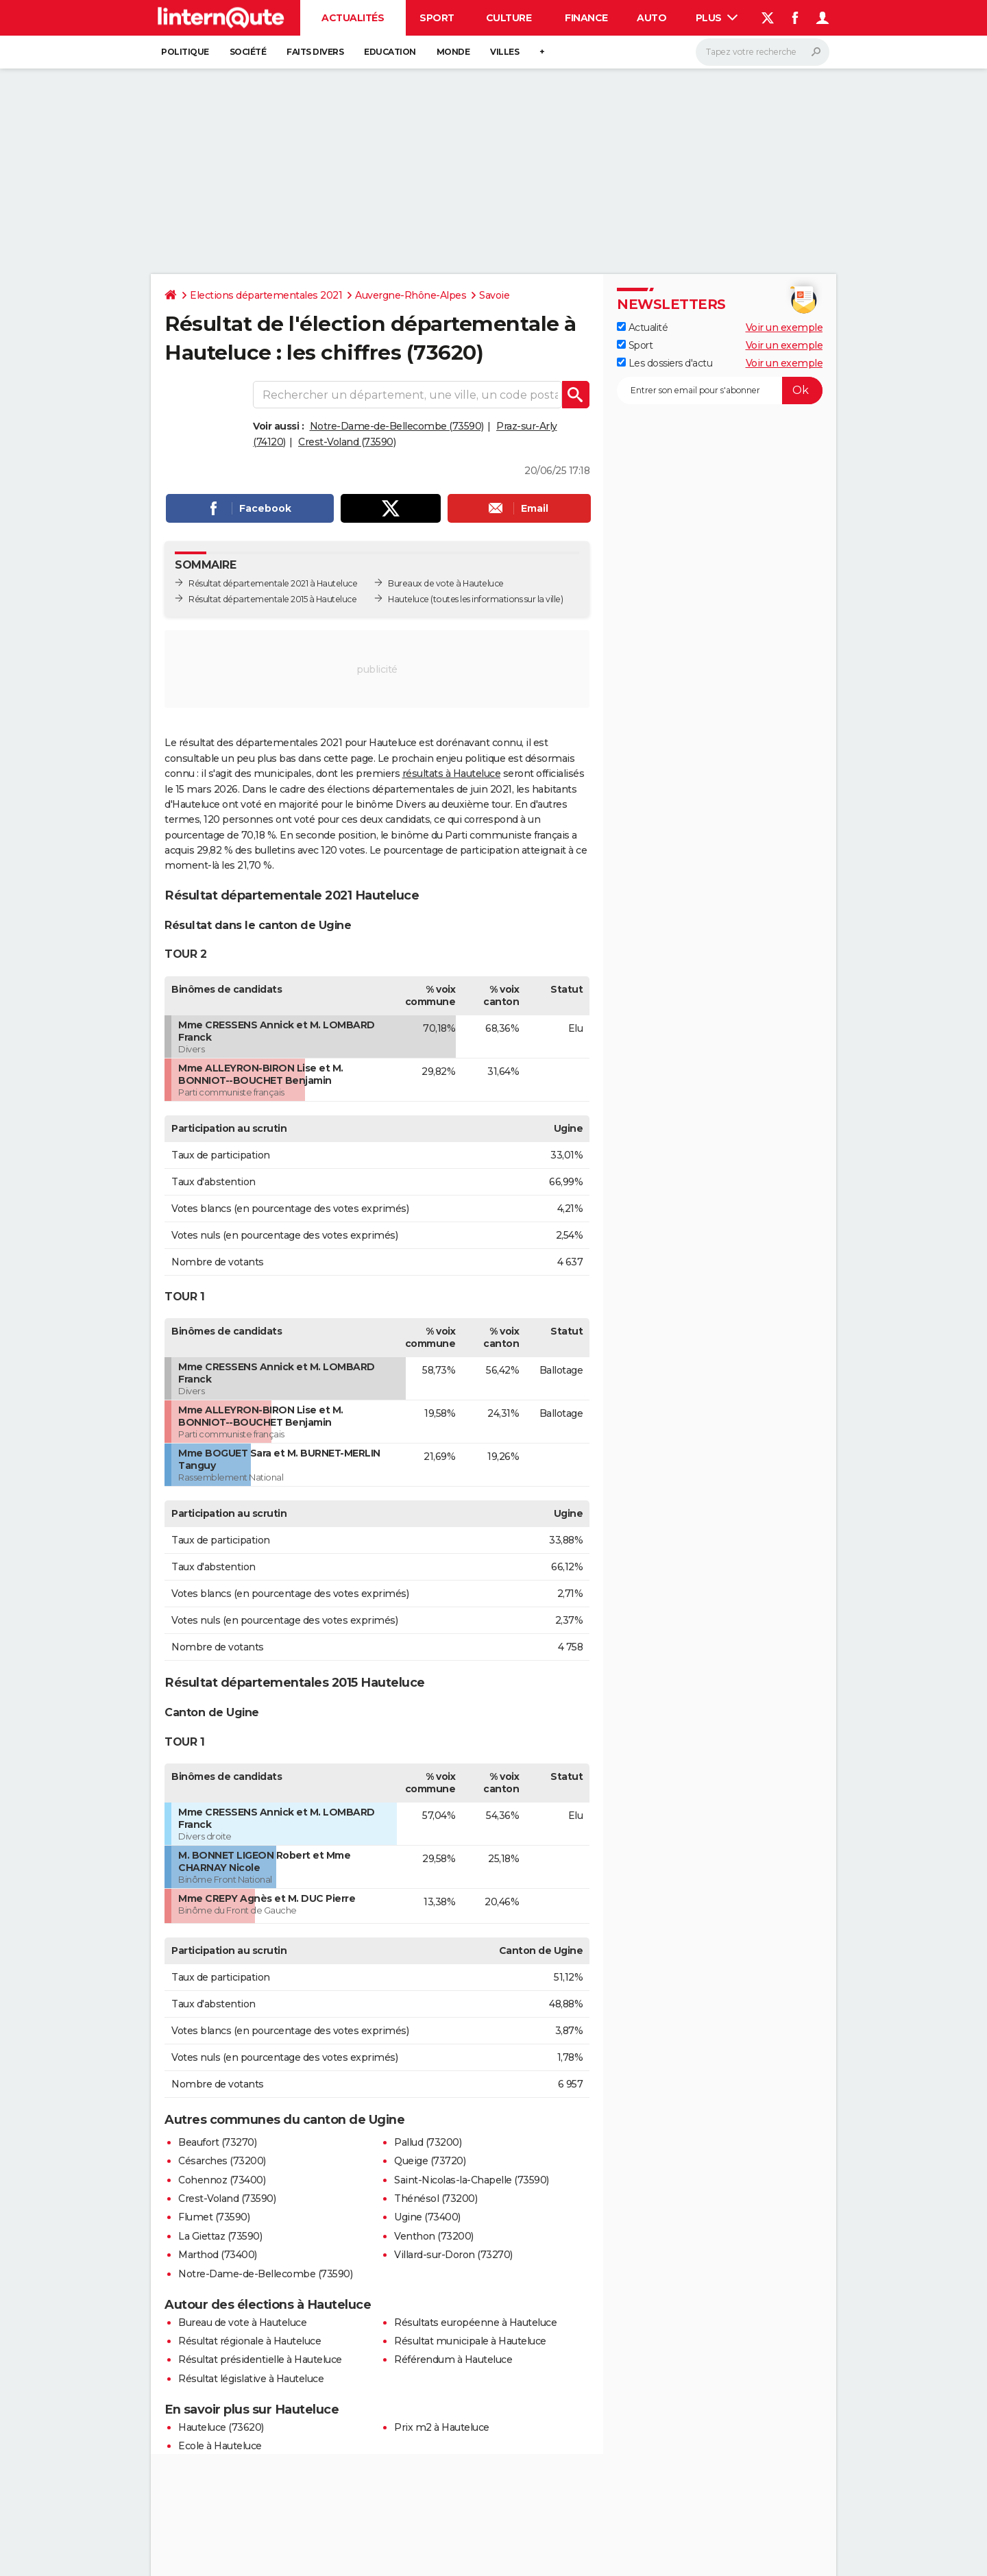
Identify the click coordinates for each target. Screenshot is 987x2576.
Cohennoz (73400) (221, 2180)
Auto (651, 18)
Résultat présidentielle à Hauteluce (260, 2359)
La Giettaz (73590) (220, 2236)
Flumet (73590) (213, 2217)
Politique (185, 52)
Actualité (642, 327)
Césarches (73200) (222, 2161)
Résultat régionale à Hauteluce (249, 2341)
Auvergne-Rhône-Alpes (410, 295)
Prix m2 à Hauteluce (441, 2427)
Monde (453, 52)
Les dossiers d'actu (664, 363)
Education (390, 52)
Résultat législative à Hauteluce (251, 2379)
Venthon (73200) (434, 2236)
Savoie (494, 295)
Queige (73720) (429, 2161)
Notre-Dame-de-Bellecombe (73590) (397, 426)
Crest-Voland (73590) (346, 442)
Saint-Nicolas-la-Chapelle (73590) (471, 2180)
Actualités (352, 18)
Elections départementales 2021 (266, 295)
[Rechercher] (762, 52)
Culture (509, 18)
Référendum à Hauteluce (453, 2359)
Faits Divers (315, 52)
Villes (504, 52)
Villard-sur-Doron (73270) (453, 2255)
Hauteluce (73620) (221, 2427)
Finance (586, 18)
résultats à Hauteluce (451, 773)
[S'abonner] (719, 390)
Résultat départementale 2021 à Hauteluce (272, 583)
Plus (717, 18)
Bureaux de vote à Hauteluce (446, 583)
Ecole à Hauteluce (220, 2446)
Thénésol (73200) (435, 2198)
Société (248, 52)
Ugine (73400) (427, 2217)
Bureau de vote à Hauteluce (242, 2322)
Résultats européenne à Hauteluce (475, 2322)
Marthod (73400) (217, 2255)
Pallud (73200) (427, 2142)
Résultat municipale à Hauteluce (470, 2341)
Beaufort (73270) (217, 2142)
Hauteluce (408, 599)
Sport (436, 18)
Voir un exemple (784, 327)
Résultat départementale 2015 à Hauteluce (272, 599)
